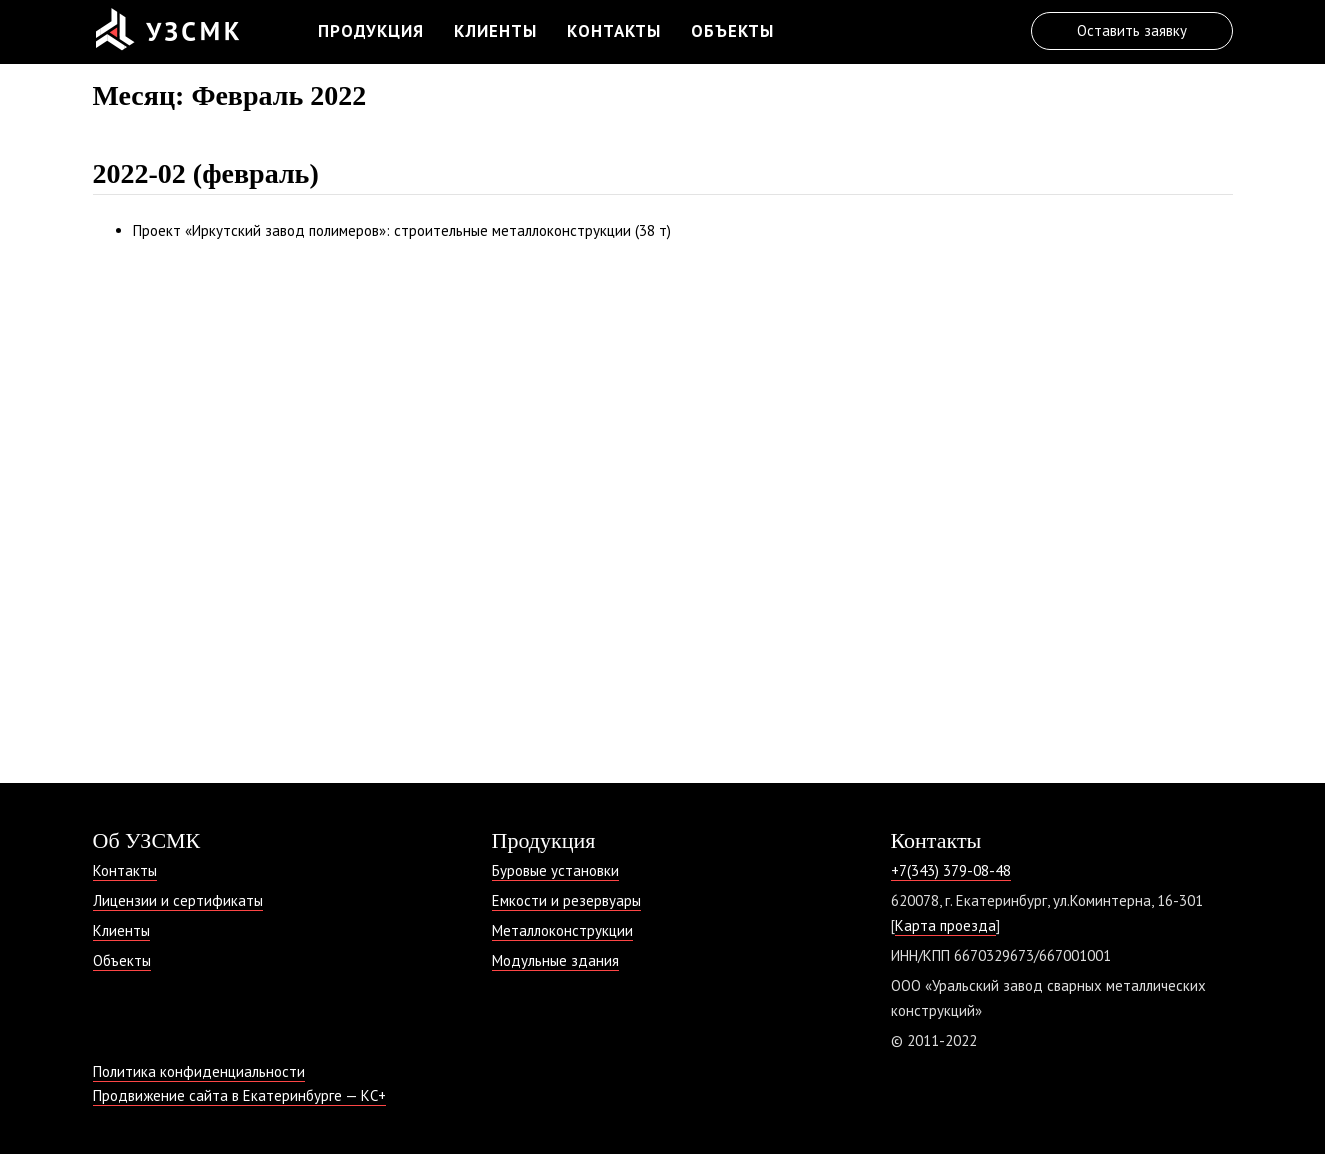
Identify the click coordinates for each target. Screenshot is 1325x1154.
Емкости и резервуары (566, 900)
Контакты (614, 31)
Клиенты (495, 31)
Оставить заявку (1132, 30)
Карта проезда (945, 925)
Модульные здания (555, 960)
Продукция (371, 31)
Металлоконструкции (562, 930)
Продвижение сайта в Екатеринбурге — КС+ (239, 1095)
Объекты (732, 31)
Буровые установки (555, 870)
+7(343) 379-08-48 (951, 870)
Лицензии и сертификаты (178, 900)
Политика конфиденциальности (199, 1071)
